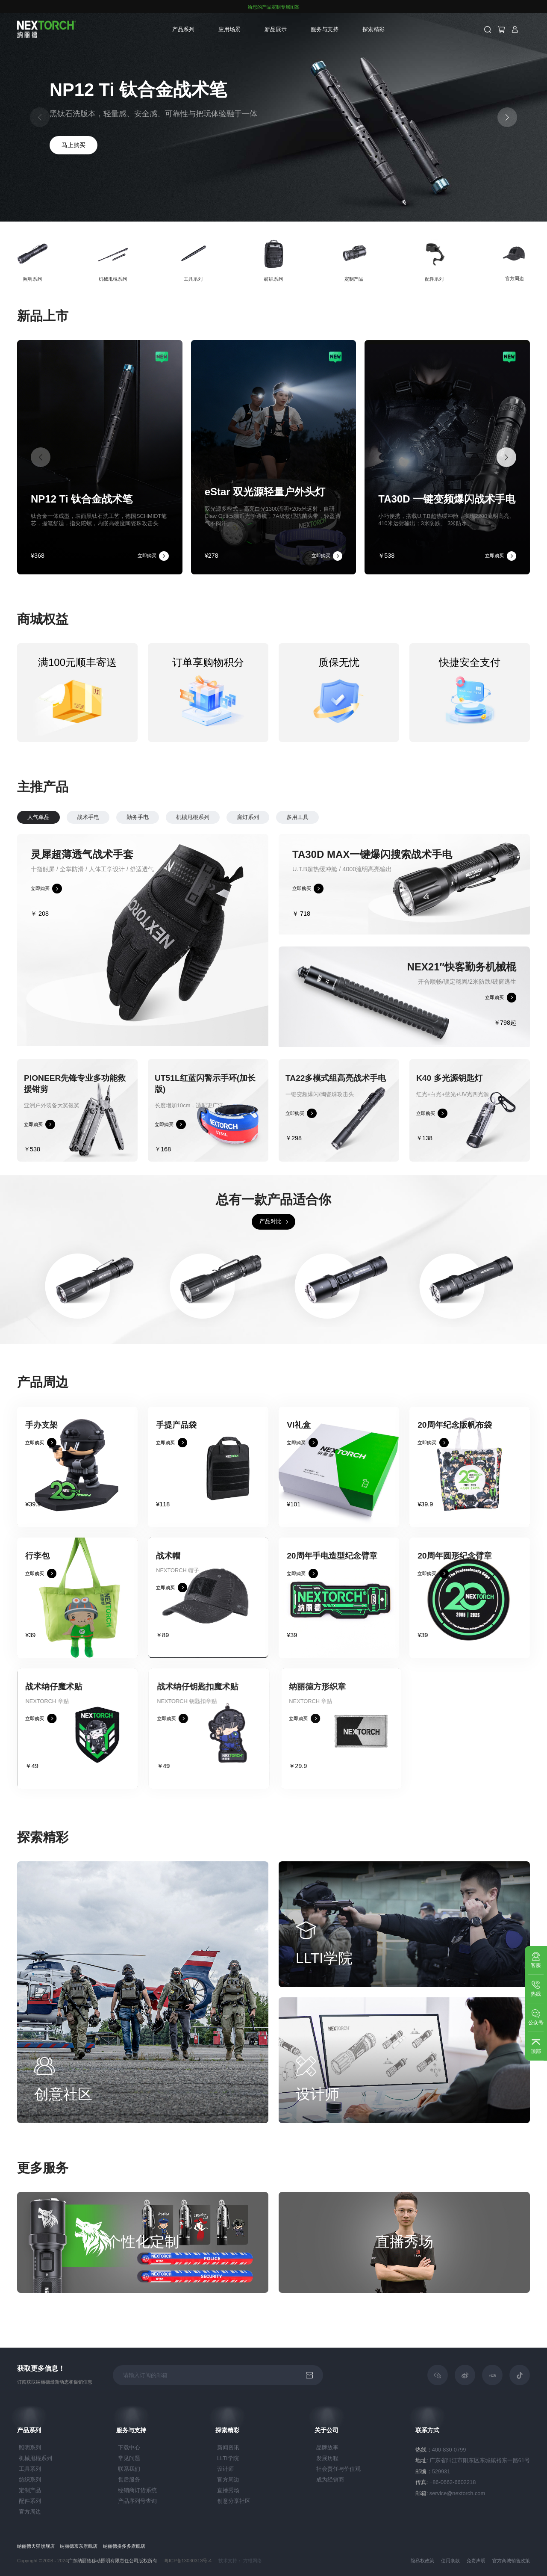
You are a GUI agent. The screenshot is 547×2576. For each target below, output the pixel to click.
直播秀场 (228, 2490)
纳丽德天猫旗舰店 (36, 2546)
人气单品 (78, 817)
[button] (507, 117)
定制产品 (30, 2490)
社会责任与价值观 (338, 2469)
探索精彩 (373, 29)
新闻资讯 (228, 2447)
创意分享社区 (233, 2501)
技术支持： (230, 2560)
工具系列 (30, 2469)
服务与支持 (324, 29)
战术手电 (128, 817)
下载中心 (129, 2447)
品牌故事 (327, 2447)
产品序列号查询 (137, 2501)
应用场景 (229, 29)
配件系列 (30, 2501)
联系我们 (129, 2469)
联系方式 (427, 2430)
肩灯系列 (287, 817)
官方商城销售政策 (511, 2560)
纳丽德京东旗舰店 (78, 2546)
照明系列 (30, 2447)
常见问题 (129, 2458)
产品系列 (183, 29)
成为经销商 (330, 2479)
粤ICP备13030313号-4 (188, 2560)
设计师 (225, 2469)
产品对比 (270, 1261)
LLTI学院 (228, 2458)
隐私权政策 (422, 2560)
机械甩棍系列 (232, 817)
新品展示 (276, 29)
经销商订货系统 (137, 2490)
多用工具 (337, 817)
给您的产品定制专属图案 (274, 6)
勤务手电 (177, 817)
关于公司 (326, 2430)
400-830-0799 (449, 2449)
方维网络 (252, 2560)
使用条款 (450, 2560)
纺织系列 (30, 2479)
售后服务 (129, 2479)
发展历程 (327, 2458)
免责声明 (476, 2560)
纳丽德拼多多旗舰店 (124, 2546)
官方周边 (30, 2511)
